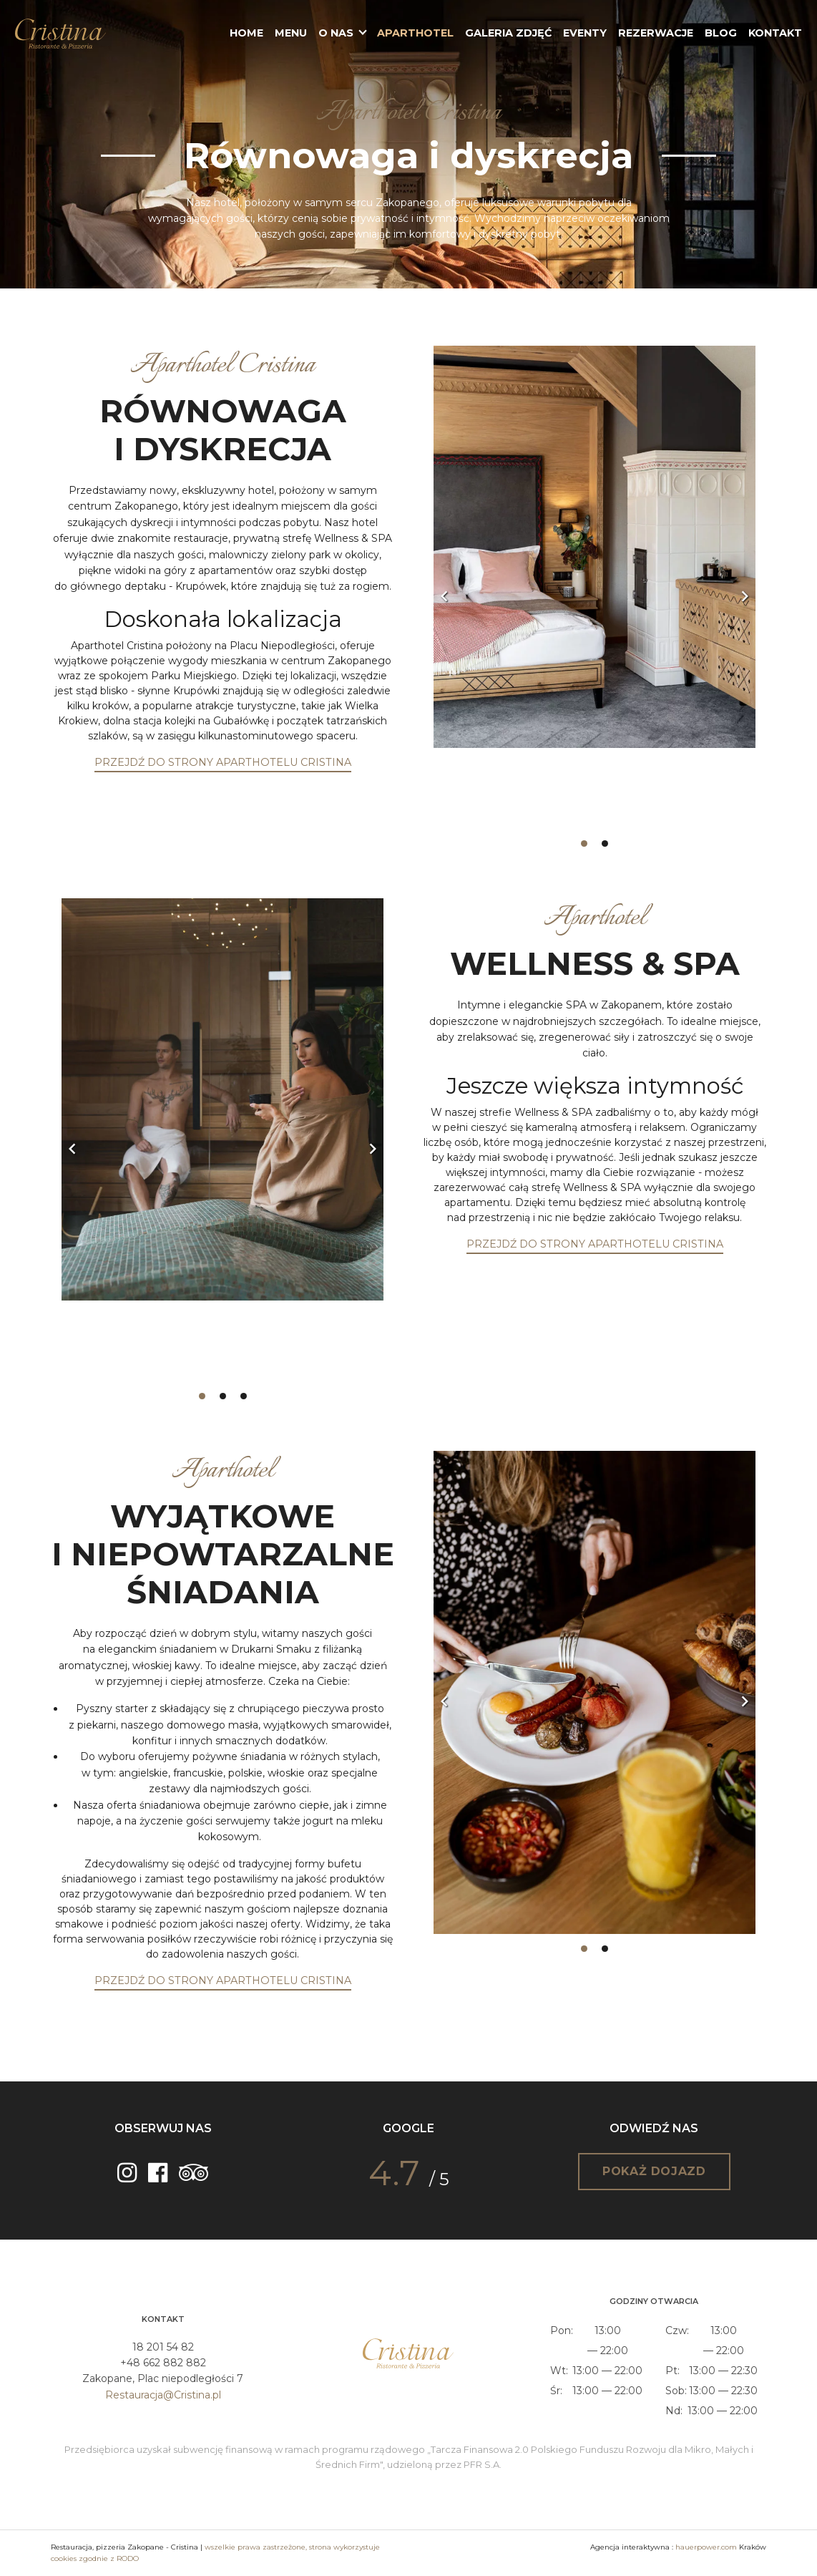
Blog (721, 33)
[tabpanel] (594, 587)
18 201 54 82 (163, 2347)
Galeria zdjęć (508, 33)
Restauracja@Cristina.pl (163, 2394)
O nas (335, 33)
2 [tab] (605, 843)
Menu (291, 33)
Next (744, 596)
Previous (444, 596)
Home (246, 33)
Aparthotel (415, 33)
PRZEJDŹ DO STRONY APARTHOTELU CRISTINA (222, 762)
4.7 (394, 2173)
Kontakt (775, 33)
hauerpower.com (706, 2547)
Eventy (585, 33)
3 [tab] (243, 1396)
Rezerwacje (655, 33)
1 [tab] (584, 843)
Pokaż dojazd (654, 2171)
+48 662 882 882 (163, 2362)
